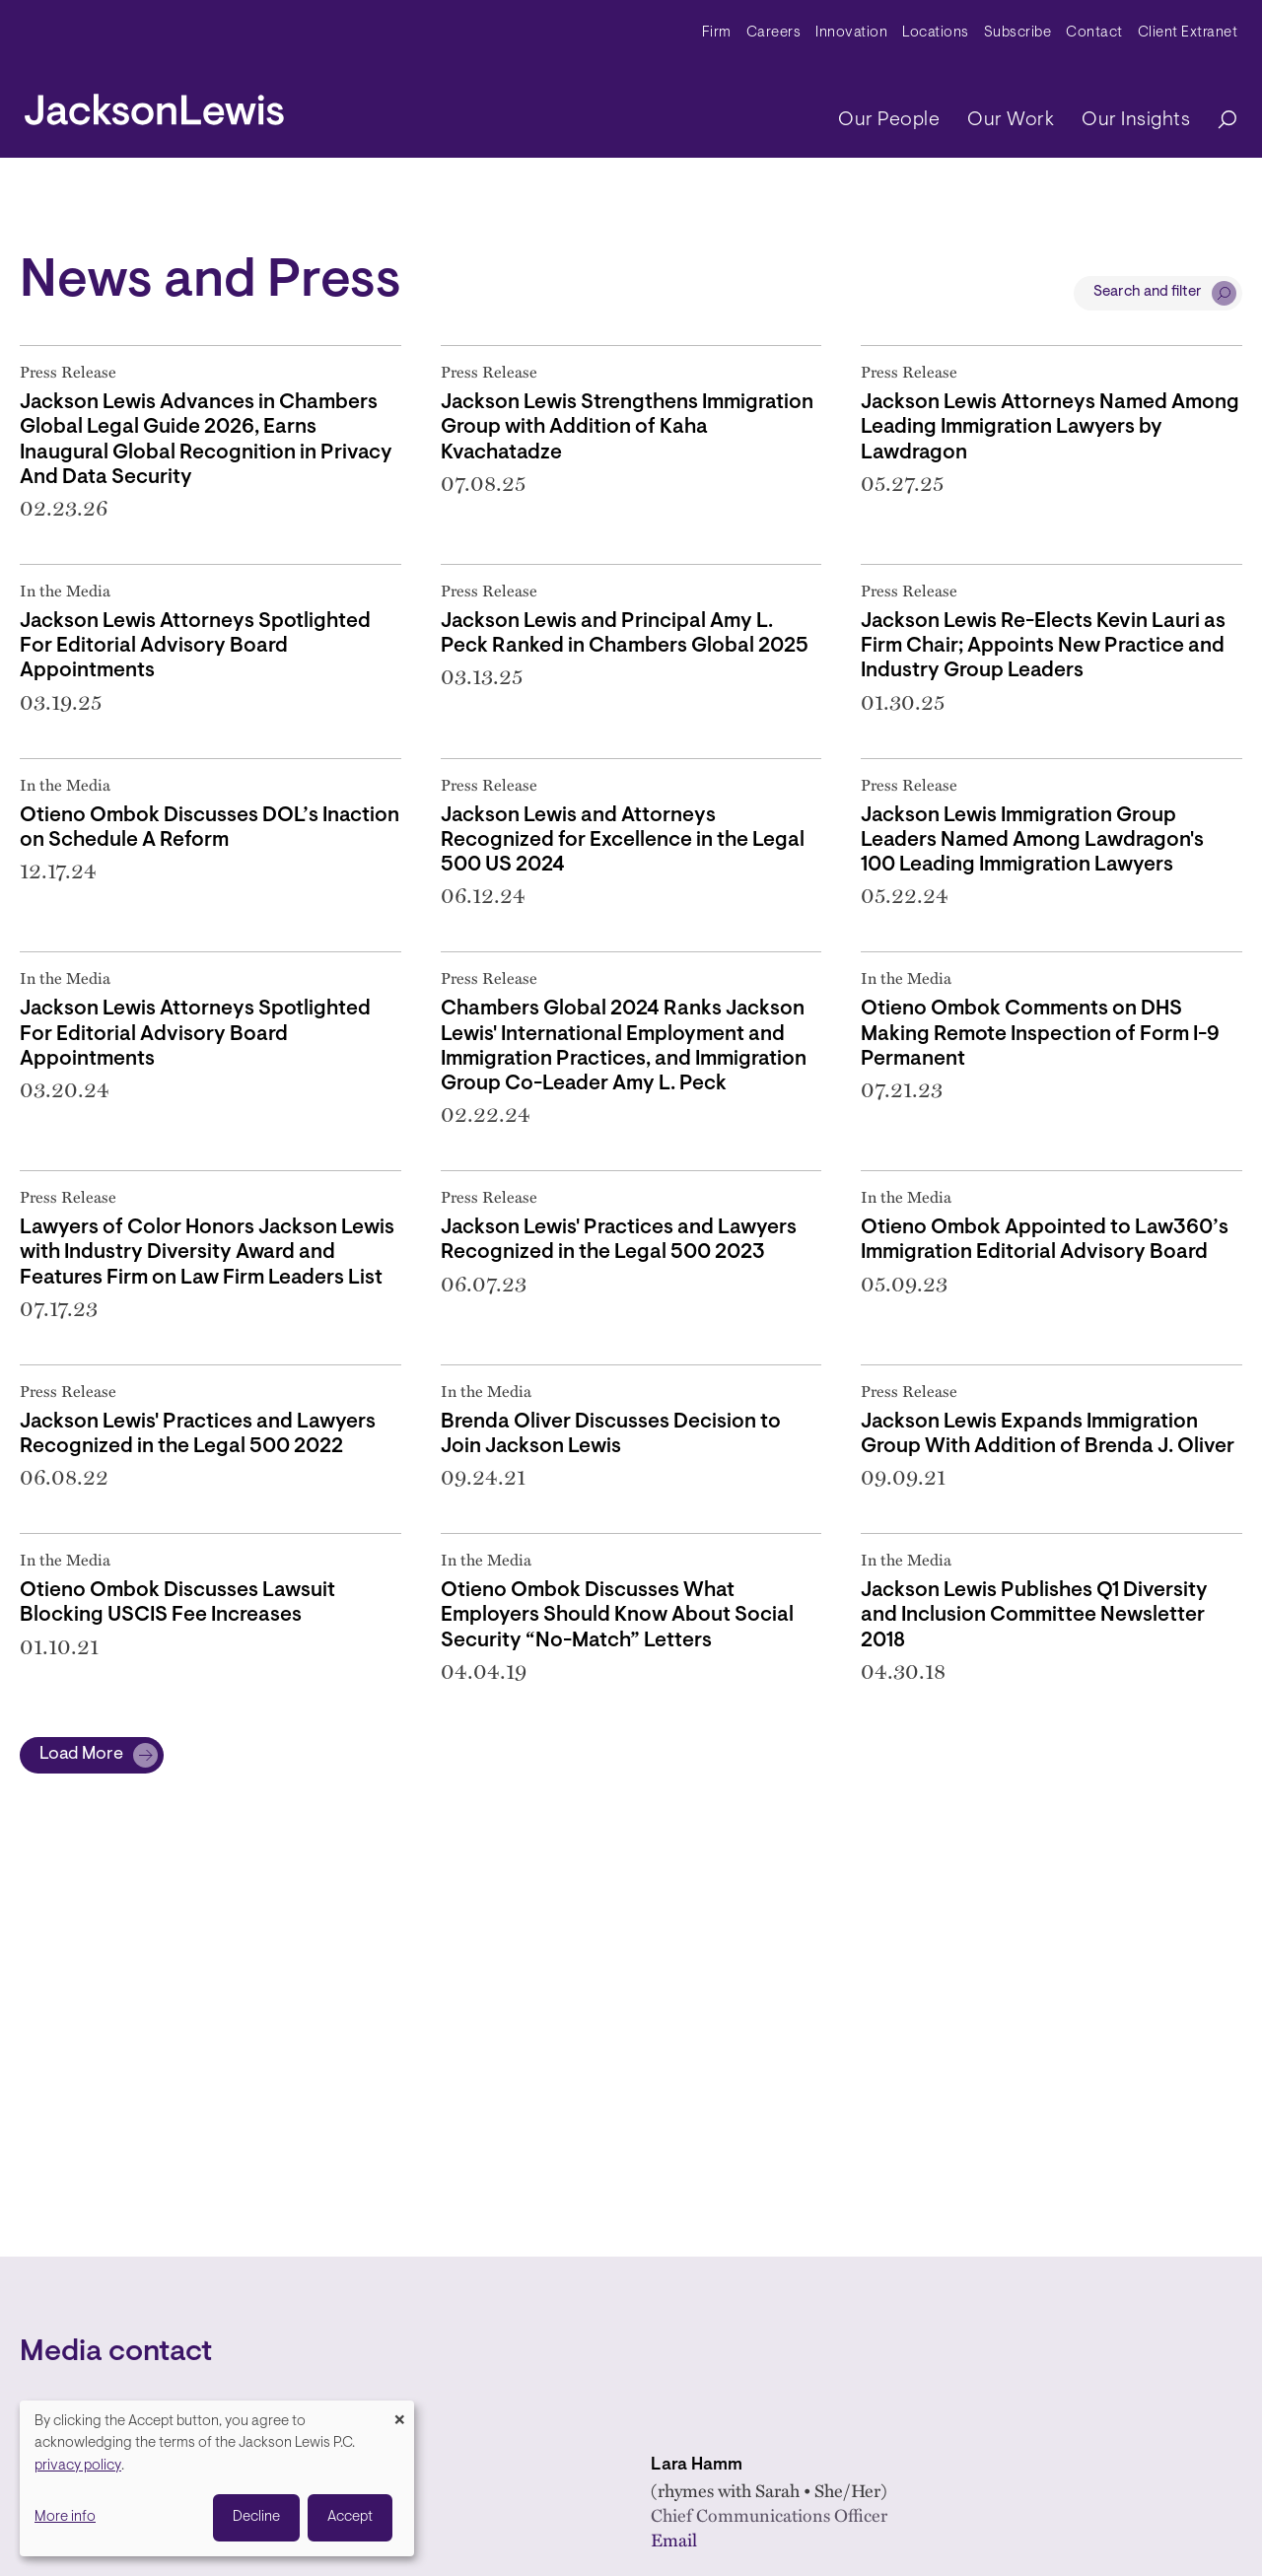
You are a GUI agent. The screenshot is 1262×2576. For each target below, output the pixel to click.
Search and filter (1147, 292)
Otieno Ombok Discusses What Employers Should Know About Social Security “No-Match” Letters (617, 1615)
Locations (935, 33)
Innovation (851, 33)
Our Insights (1136, 120)
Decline (256, 2517)
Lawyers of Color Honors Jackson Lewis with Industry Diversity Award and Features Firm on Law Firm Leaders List (207, 1253)
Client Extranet (1188, 33)
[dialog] (217, 2478)
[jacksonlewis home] (154, 104)
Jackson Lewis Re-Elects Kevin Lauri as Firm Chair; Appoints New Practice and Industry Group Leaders (1043, 646)
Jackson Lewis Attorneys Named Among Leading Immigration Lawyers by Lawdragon (1050, 427)
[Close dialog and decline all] (399, 2413)
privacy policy (78, 2466)
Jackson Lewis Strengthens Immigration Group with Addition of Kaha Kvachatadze (627, 427)
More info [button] (65, 2517)
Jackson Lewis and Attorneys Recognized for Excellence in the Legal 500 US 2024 (623, 840)
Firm (717, 33)
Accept (350, 2517)
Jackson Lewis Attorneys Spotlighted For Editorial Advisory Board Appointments (195, 646)
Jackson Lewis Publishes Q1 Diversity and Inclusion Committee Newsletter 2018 (1034, 1615)
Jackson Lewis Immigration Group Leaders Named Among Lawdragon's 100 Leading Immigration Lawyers (1032, 840)
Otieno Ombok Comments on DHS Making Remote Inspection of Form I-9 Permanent (1040, 1034)
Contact (1094, 33)
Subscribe (1018, 33)
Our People (889, 120)
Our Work (1010, 120)
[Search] (1217, 121)
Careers (774, 33)
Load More (81, 1755)
